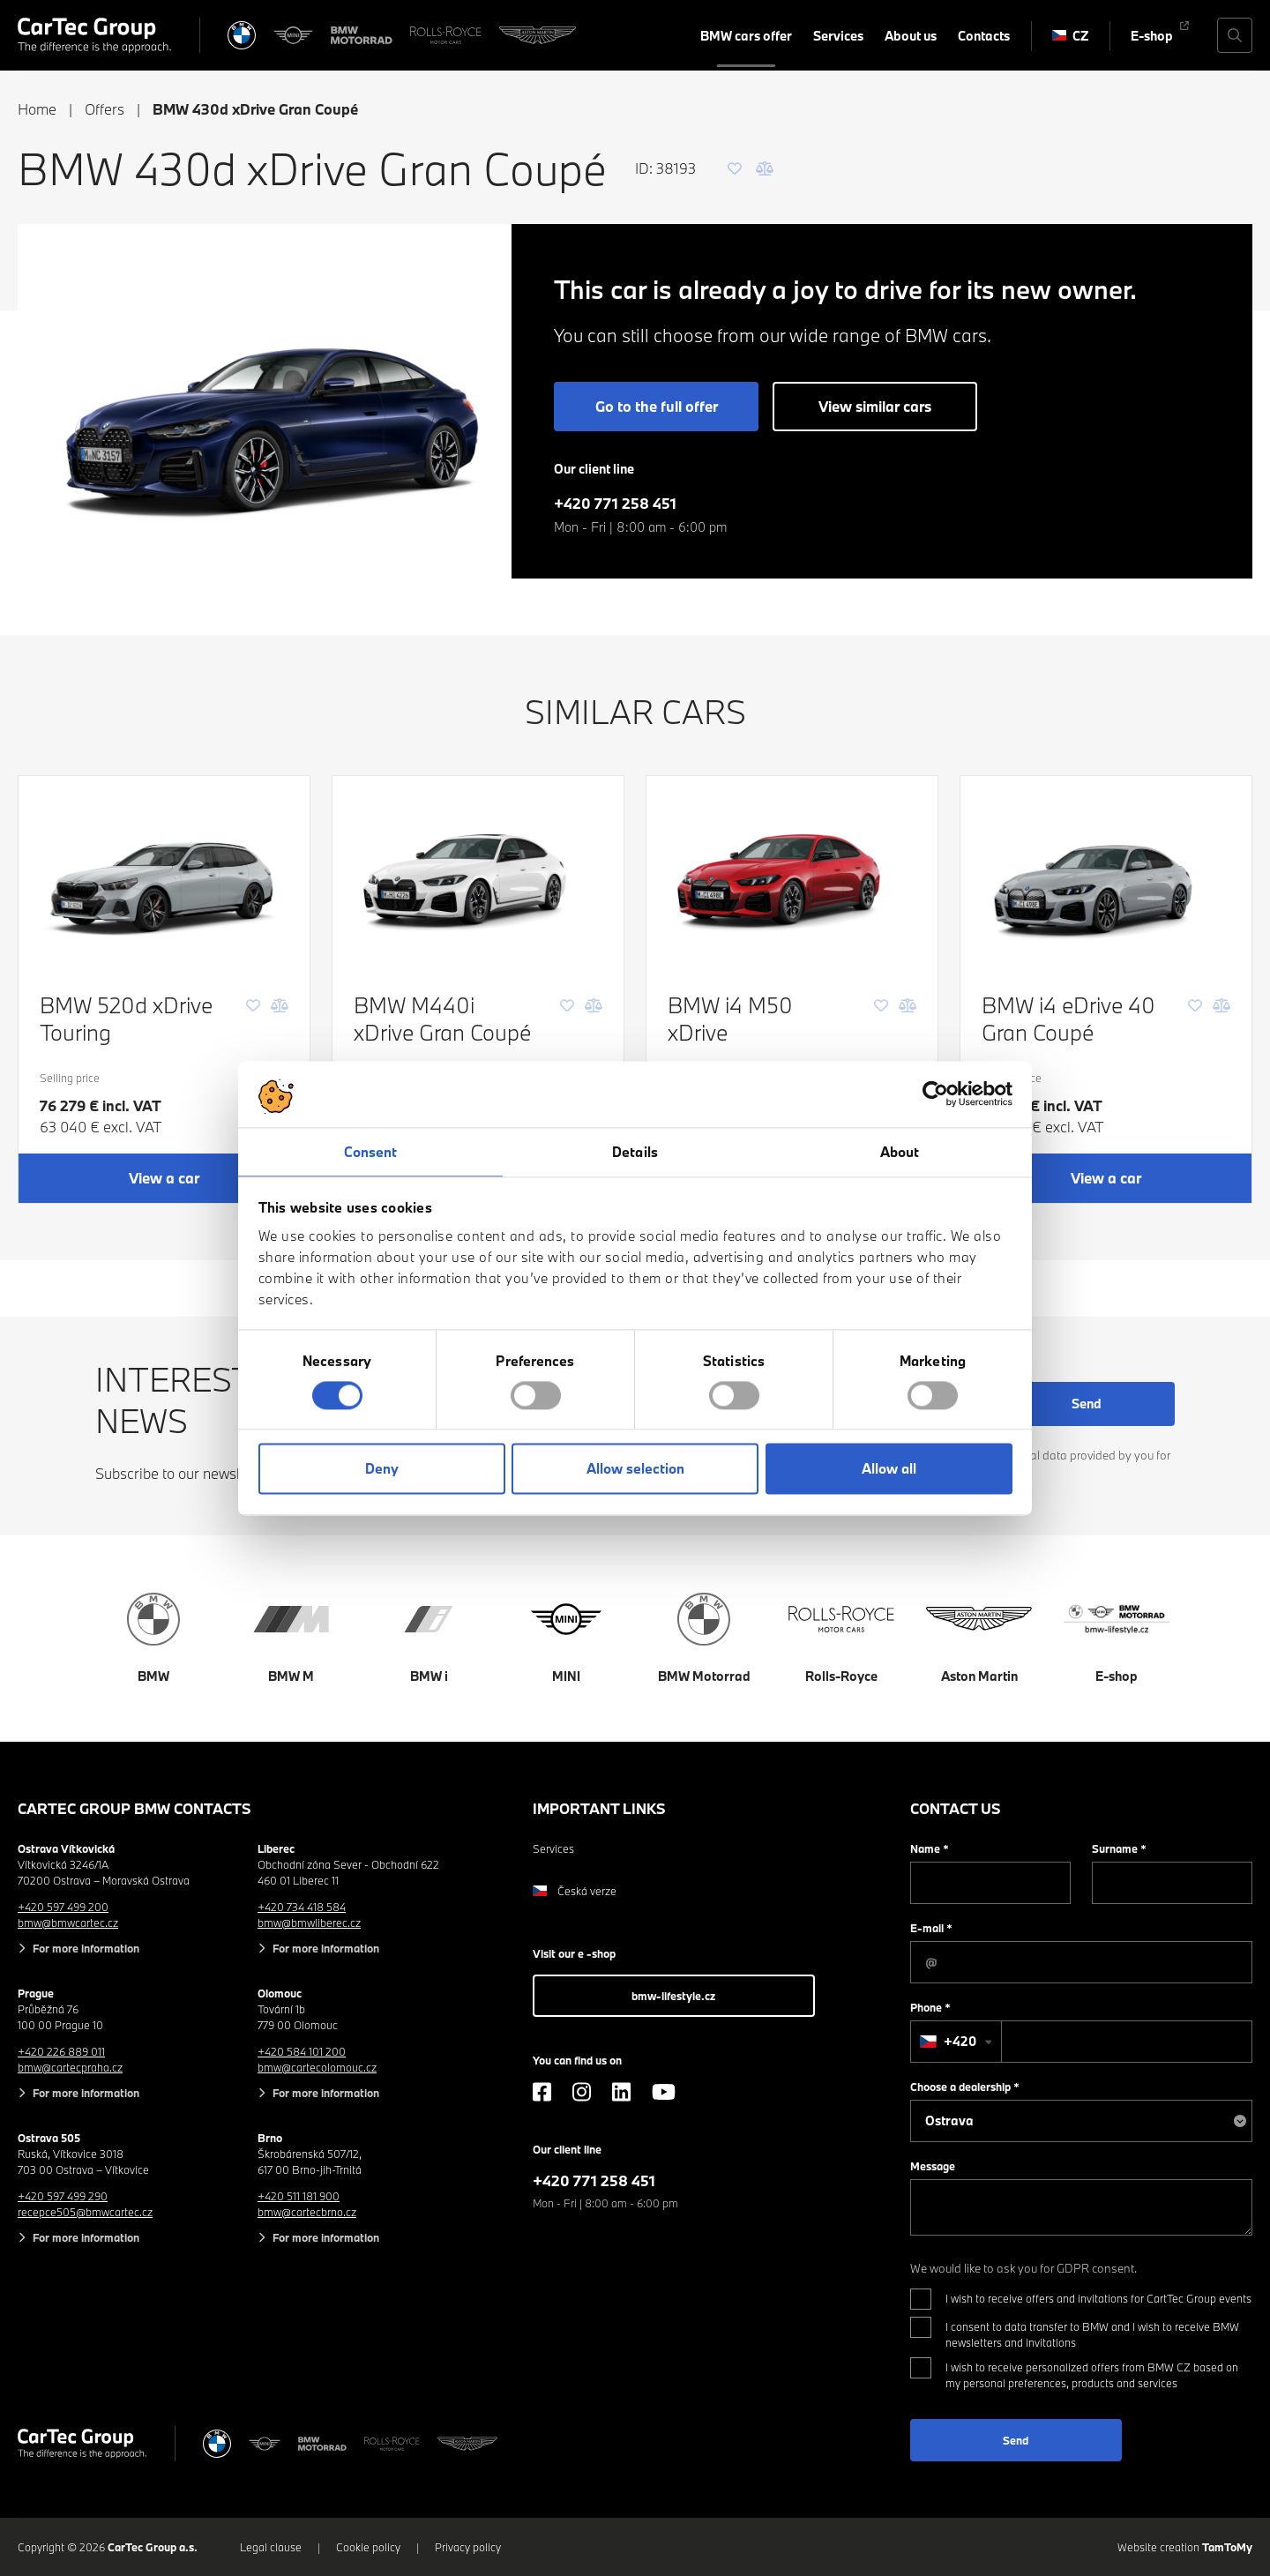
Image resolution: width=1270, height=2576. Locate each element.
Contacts (984, 35)
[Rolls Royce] (446, 35)
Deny (382, 1469)
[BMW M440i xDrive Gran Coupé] (478, 873)
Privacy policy (468, 2547)
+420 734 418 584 (302, 1907)
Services (838, 35)
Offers (104, 109)
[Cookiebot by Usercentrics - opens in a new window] (935, 1093)
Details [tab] (635, 1152)
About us (911, 35)
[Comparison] (764, 168)
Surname (1119, 1848)
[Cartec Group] (94, 35)
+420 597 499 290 (63, 2196)
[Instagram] (581, 2091)
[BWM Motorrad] (361, 35)
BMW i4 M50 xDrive (730, 1018)
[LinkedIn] (621, 2091)
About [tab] (900, 1152)
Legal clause (271, 2547)
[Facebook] (542, 2091)
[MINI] (293, 35)
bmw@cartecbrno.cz (307, 2212)
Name (929, 1848)
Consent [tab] (371, 1152)
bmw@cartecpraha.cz (70, 2067)
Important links (599, 1808)
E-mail (931, 1928)
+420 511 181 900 (299, 2196)
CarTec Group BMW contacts (134, 1808)
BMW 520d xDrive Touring (126, 1018)
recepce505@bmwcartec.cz (85, 2212)
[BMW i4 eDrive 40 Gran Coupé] (1105, 873)
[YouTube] (664, 2091)
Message (932, 2166)
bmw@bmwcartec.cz (68, 1922)
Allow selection (635, 1469)
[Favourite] (734, 168)
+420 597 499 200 (63, 1907)
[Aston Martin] (537, 35)
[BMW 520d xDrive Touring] (164, 873)
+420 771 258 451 (615, 503)
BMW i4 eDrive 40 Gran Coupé (1068, 1018)
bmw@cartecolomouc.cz (317, 2067)
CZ (1070, 35)
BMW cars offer (746, 35)
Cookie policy (368, 2547)
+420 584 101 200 (302, 2051)
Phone (930, 2007)
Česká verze (574, 1891)
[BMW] (242, 35)
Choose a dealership (965, 2086)
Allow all (889, 1469)
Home (37, 109)
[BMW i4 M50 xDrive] (792, 873)
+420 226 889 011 (61, 2051)
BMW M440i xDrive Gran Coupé (442, 1018)
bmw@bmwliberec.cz (309, 1922)
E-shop (1152, 35)
